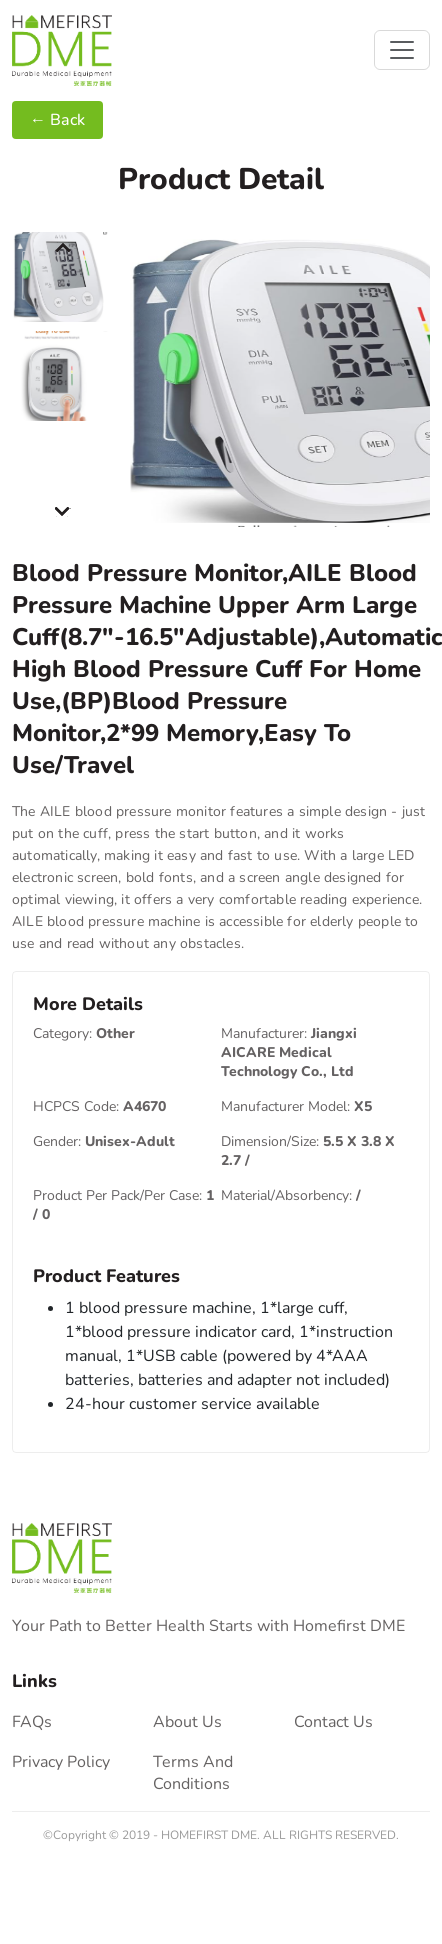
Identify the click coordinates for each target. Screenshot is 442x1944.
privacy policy (61, 1762)
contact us (333, 1722)
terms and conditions (193, 1773)
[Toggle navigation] (402, 50)
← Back (57, 120)
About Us (187, 1722)
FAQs (32, 1722)
